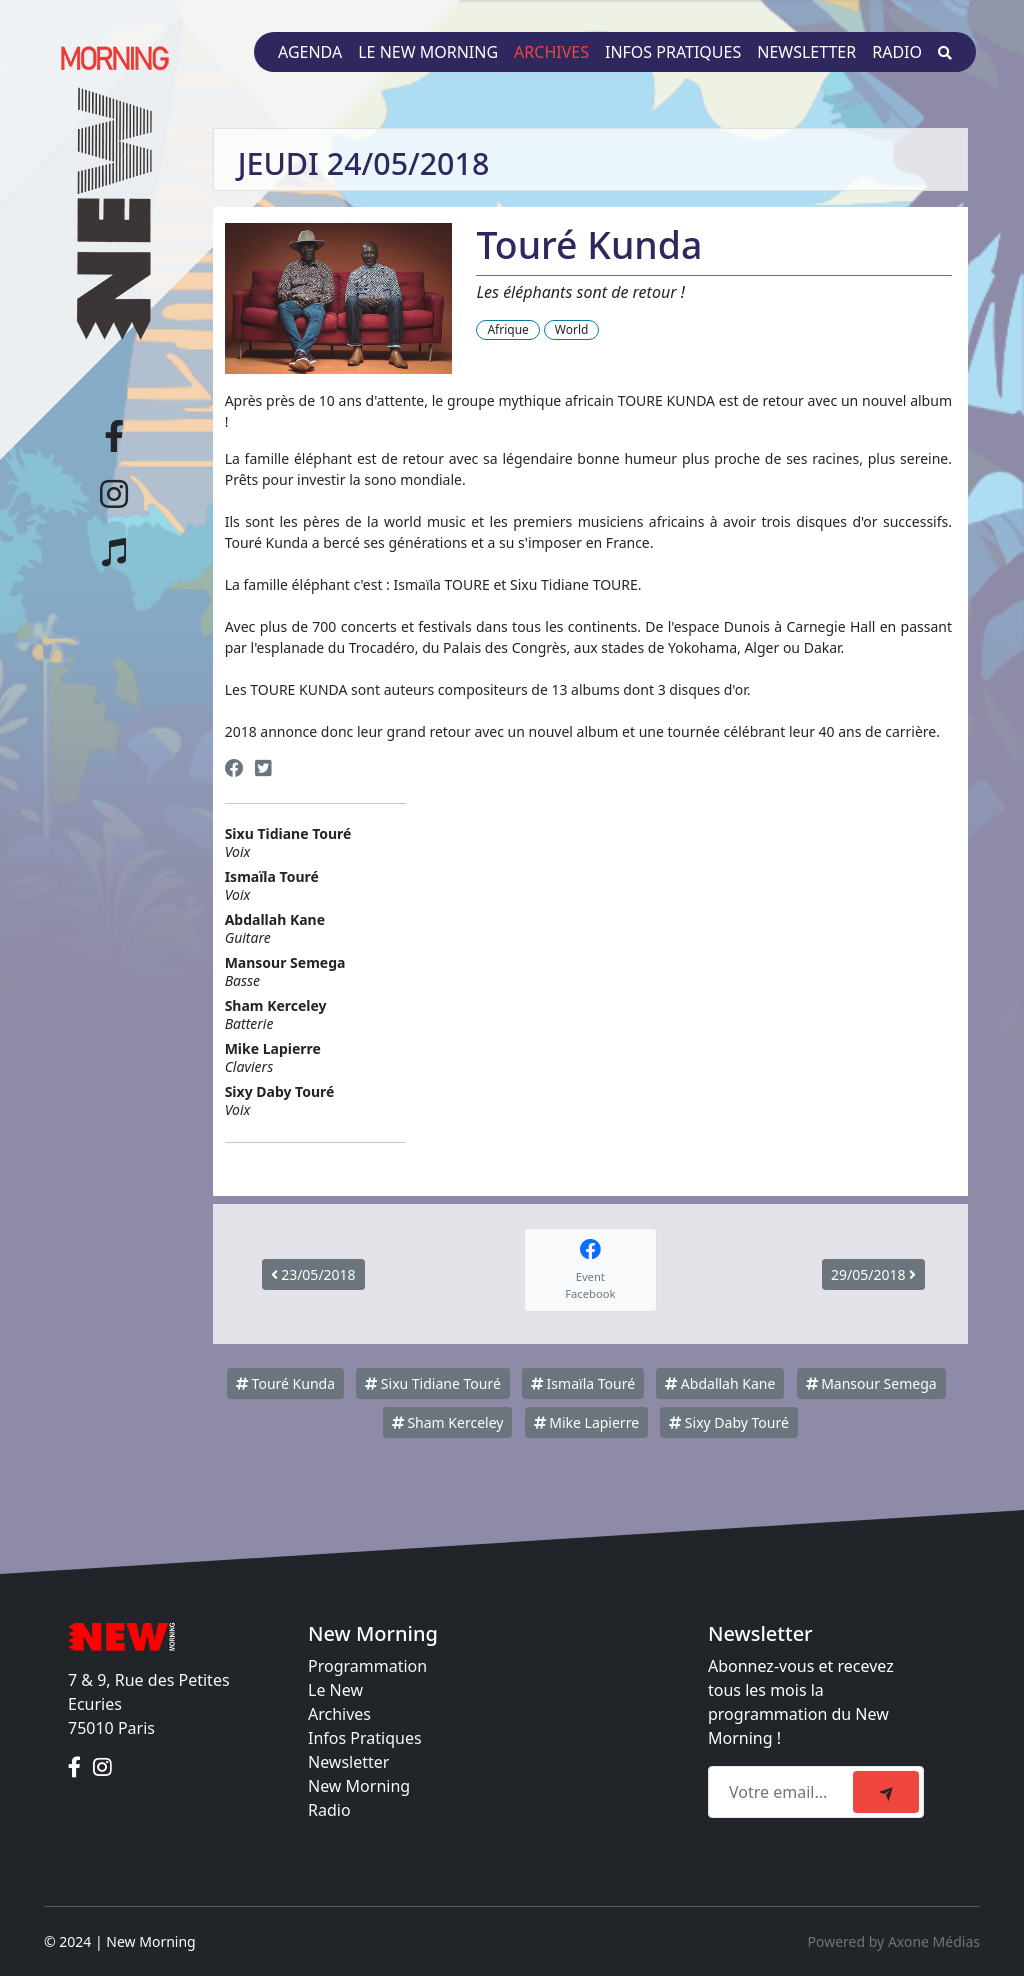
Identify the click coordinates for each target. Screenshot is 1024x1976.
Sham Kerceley (448, 1422)
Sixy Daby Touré (729, 1422)
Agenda (310, 52)
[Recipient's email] (783, 1792)
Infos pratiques (673, 52)
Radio (897, 52)
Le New (335, 1690)
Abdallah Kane (720, 1383)
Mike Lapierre (586, 1422)
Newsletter (806, 52)
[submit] (886, 1792)
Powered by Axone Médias (894, 1941)
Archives (551, 52)
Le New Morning (428, 52)
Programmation (367, 1666)
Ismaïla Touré (583, 1383)
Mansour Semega (871, 1383)
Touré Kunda (285, 1383)
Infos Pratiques (365, 1738)
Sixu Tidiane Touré (433, 1383)
